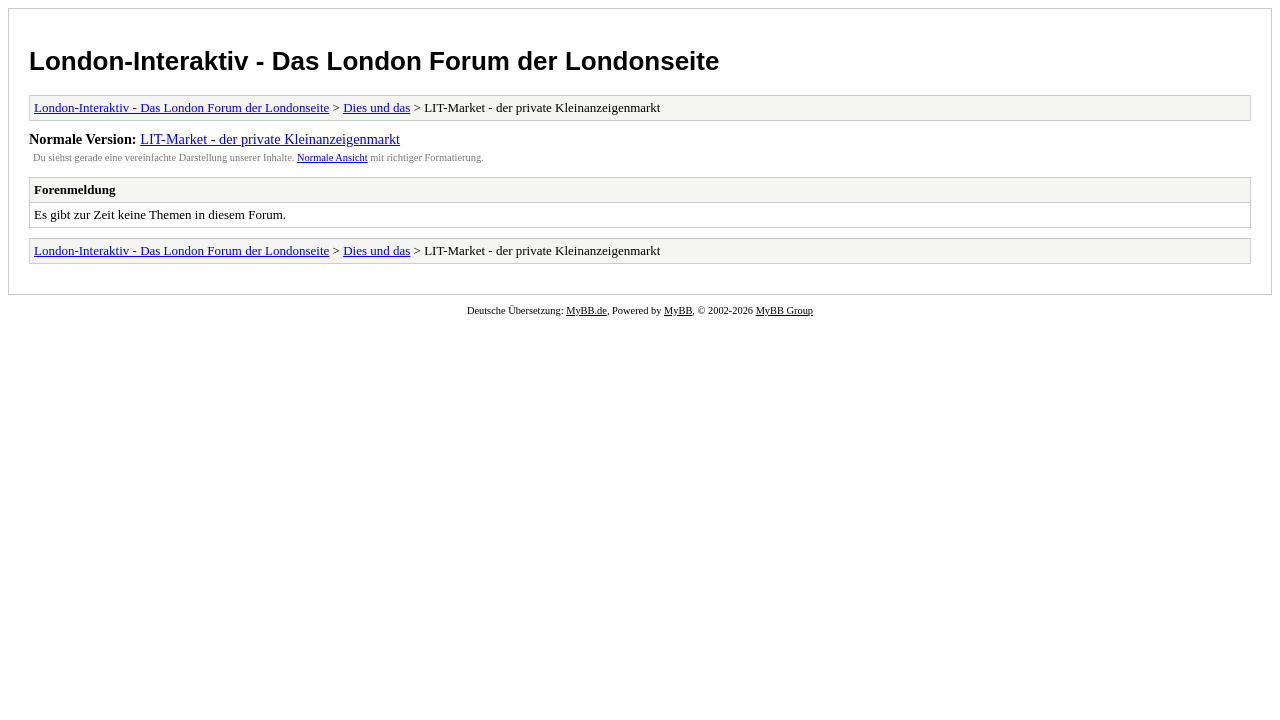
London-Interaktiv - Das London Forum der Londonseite (374, 61)
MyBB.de (586, 310)
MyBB (678, 310)
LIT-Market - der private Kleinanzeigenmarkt (270, 139)
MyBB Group (784, 310)
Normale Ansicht (332, 157)
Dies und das (376, 107)
